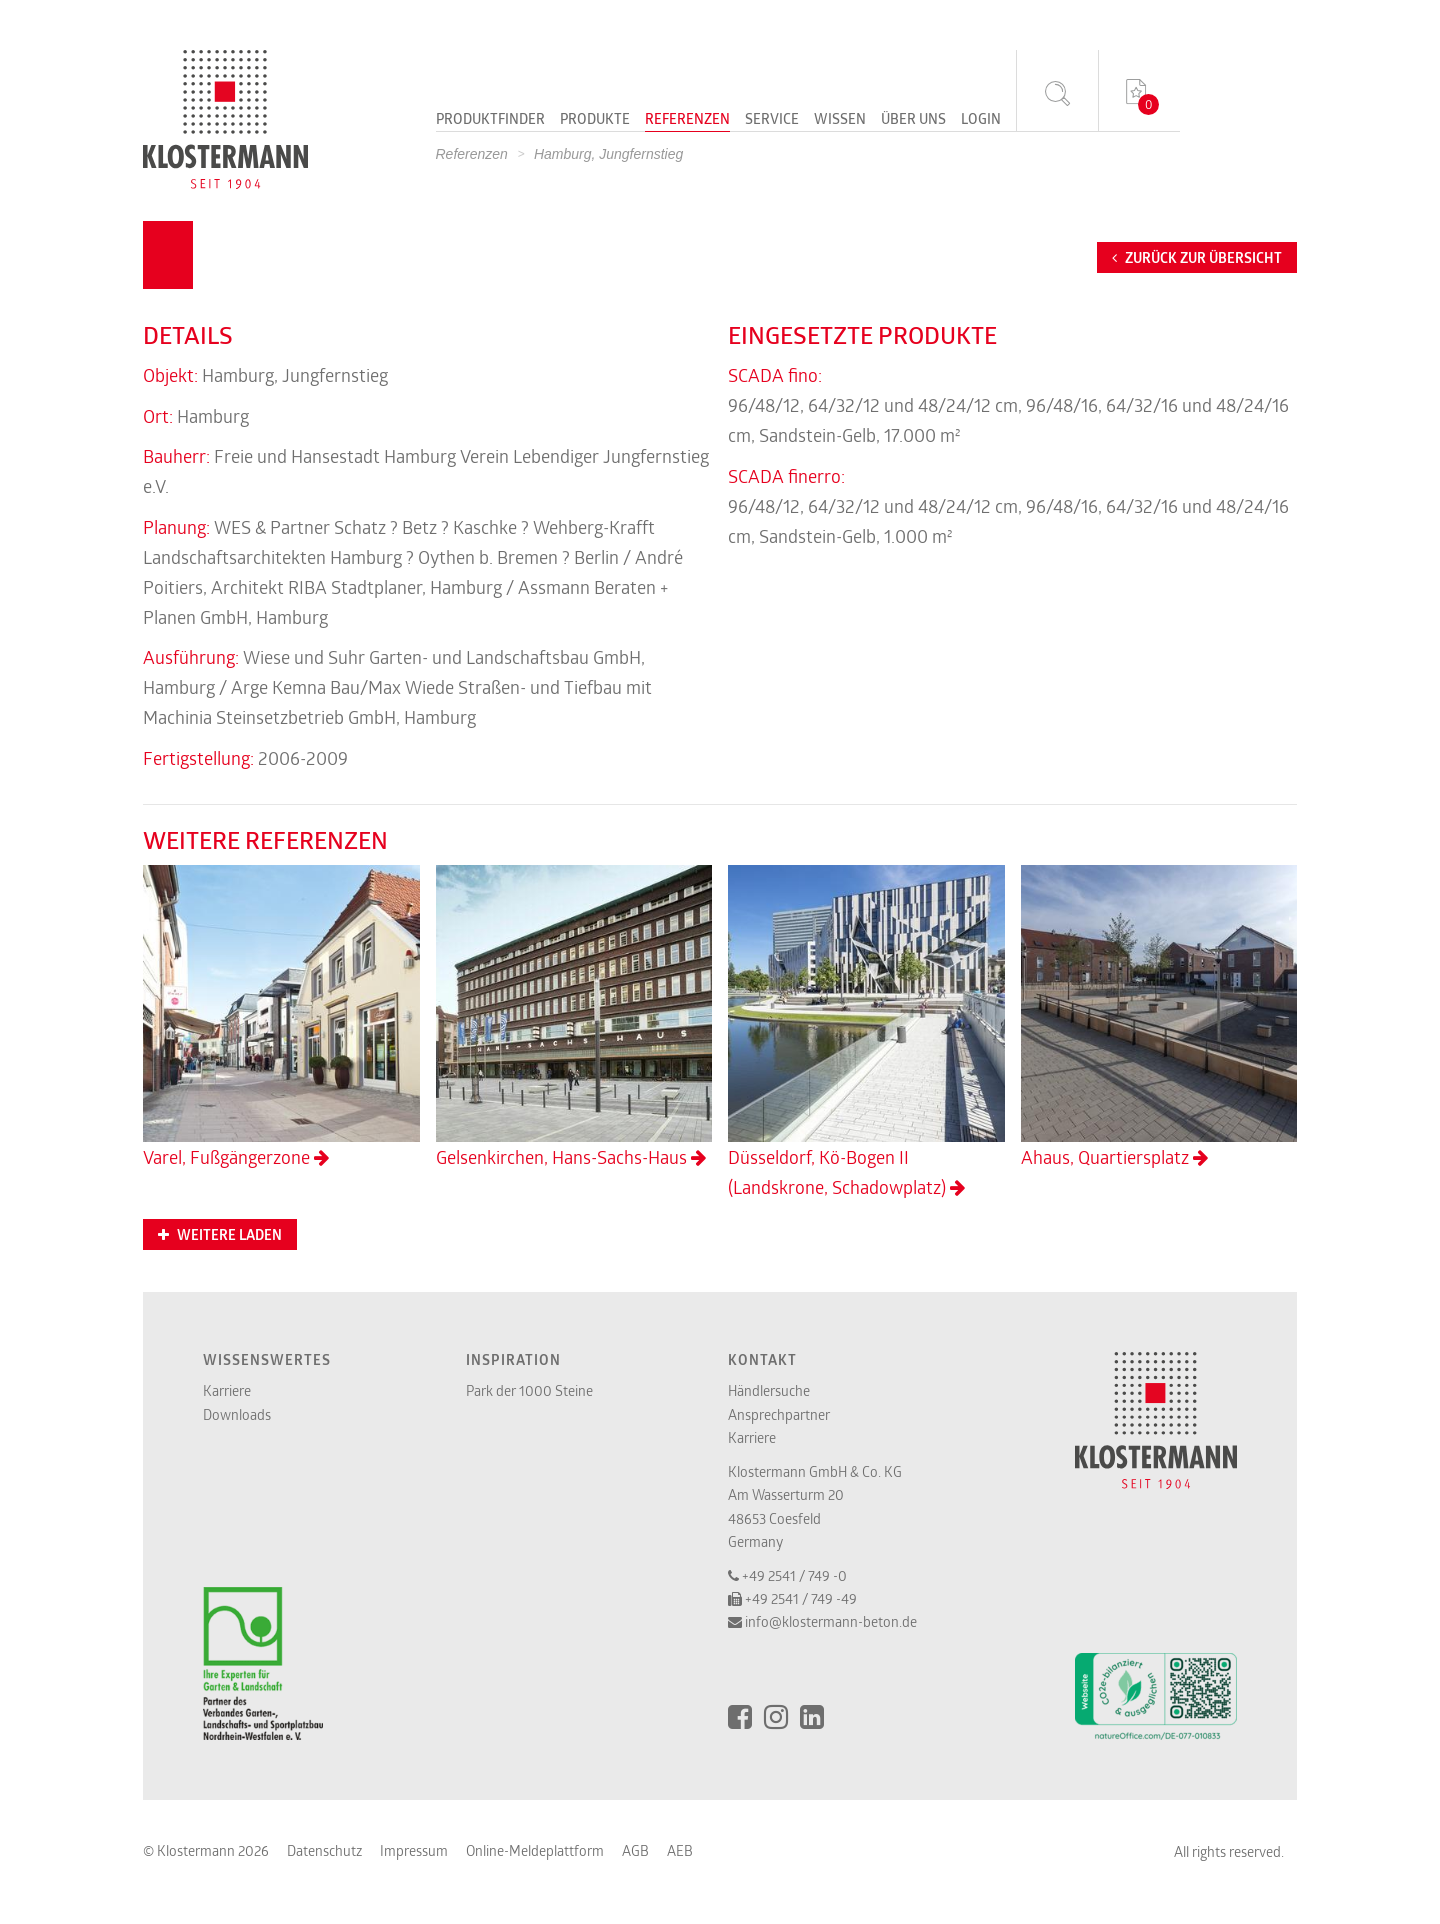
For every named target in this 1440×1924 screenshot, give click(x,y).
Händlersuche (769, 1390)
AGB (635, 1850)
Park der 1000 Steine (529, 1390)
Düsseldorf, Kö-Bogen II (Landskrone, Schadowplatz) (866, 1032)
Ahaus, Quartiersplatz (1159, 1017)
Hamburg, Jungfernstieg (608, 154)
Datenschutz (324, 1850)
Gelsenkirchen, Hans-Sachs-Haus (574, 1017)
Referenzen (687, 120)
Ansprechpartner (779, 1414)
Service (772, 120)
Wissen (840, 120)
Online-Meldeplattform (535, 1850)
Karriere (227, 1390)
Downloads (237, 1414)
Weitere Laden (220, 1235)
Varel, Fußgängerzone (281, 1017)
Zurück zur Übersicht (1197, 258)
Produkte (595, 120)
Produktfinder (490, 120)
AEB (680, 1850)
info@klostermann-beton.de (831, 1621)
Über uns (913, 120)
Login (981, 120)
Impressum (414, 1850)
